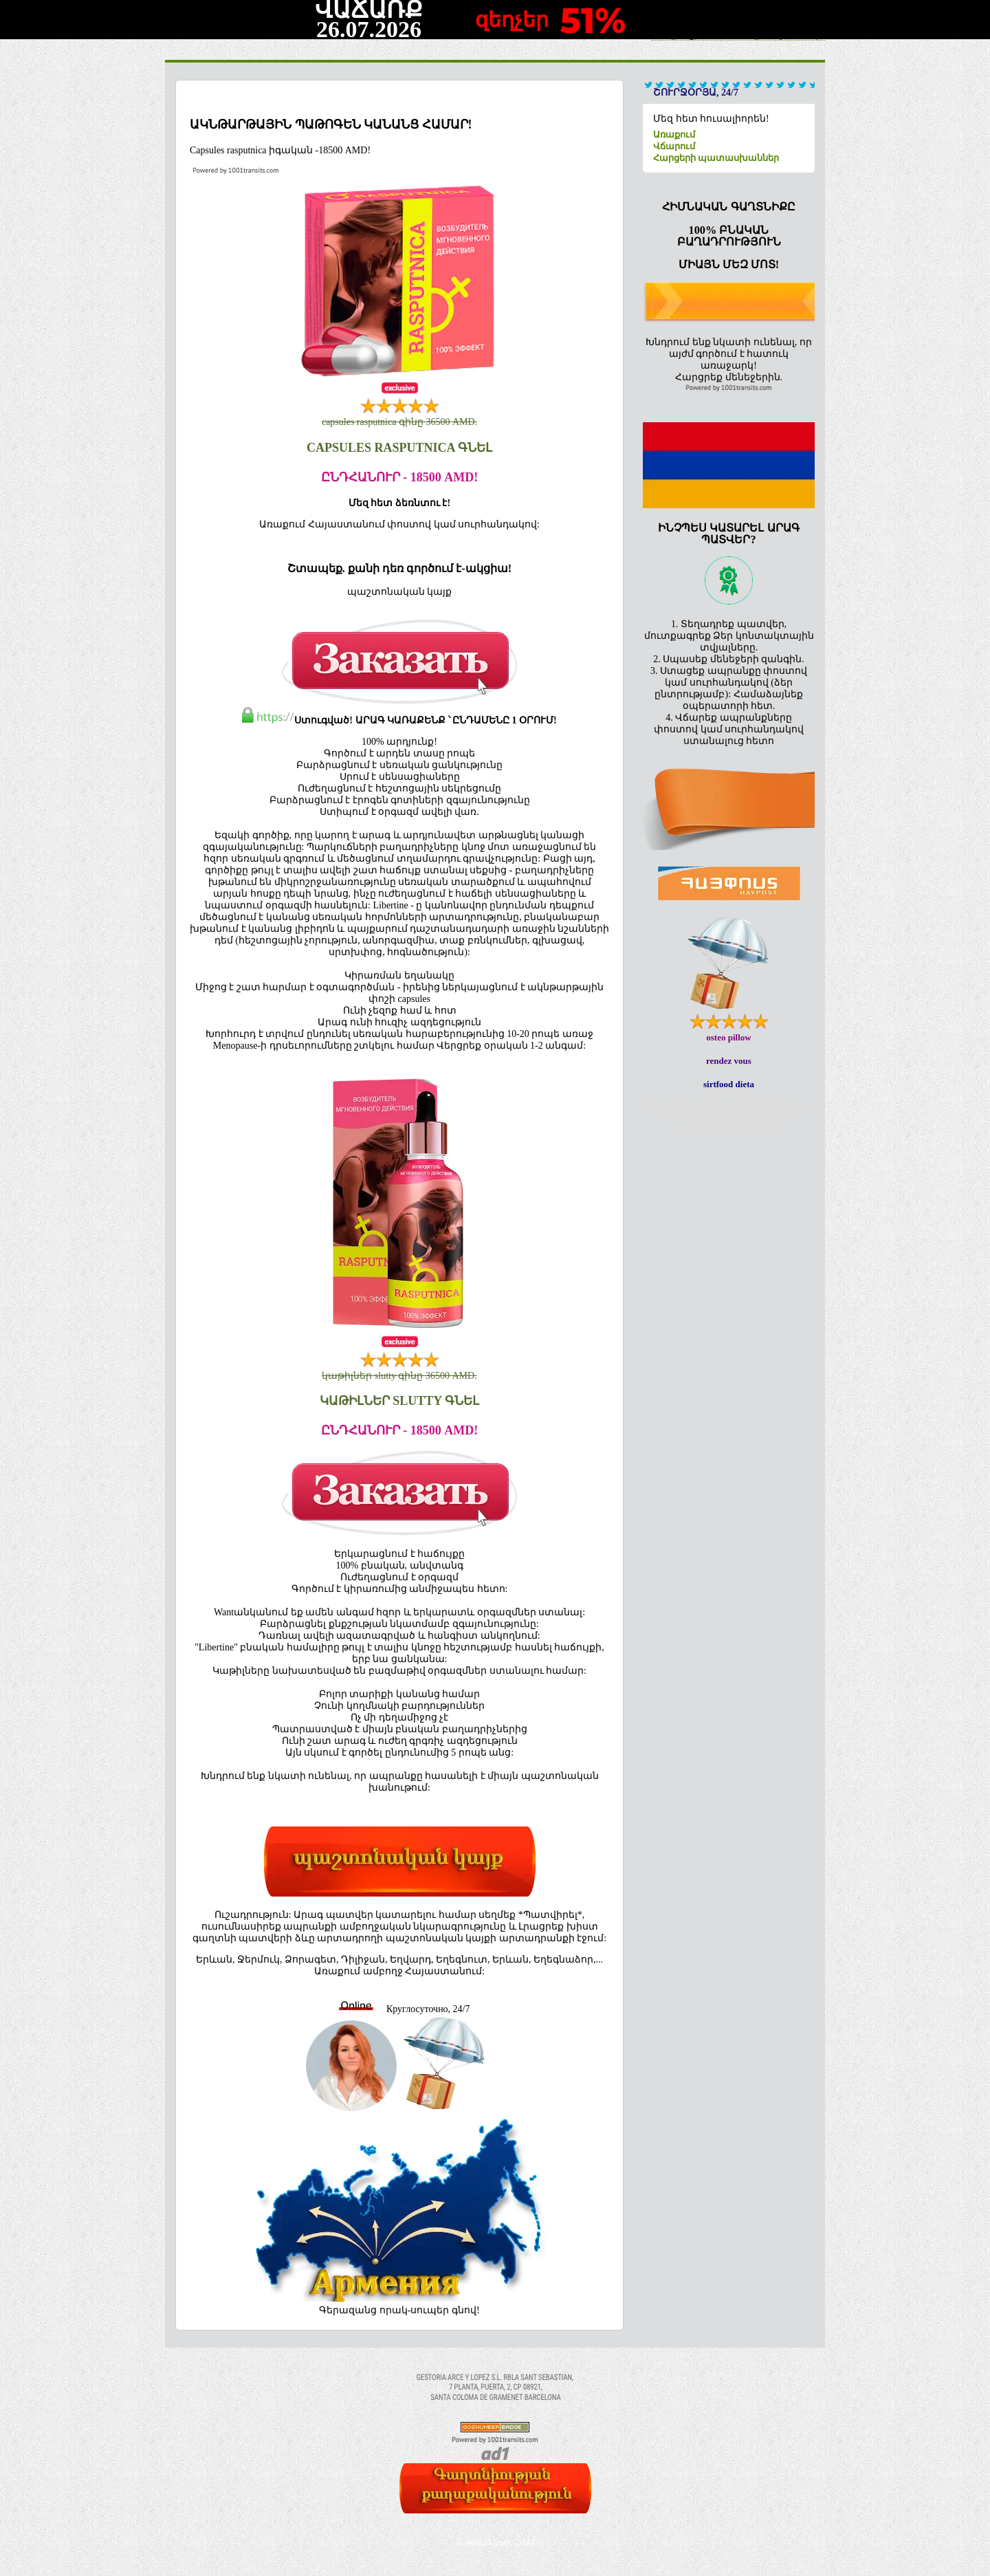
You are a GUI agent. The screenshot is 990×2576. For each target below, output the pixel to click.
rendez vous (728, 1061)
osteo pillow (728, 1037)
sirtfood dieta (728, 1084)
